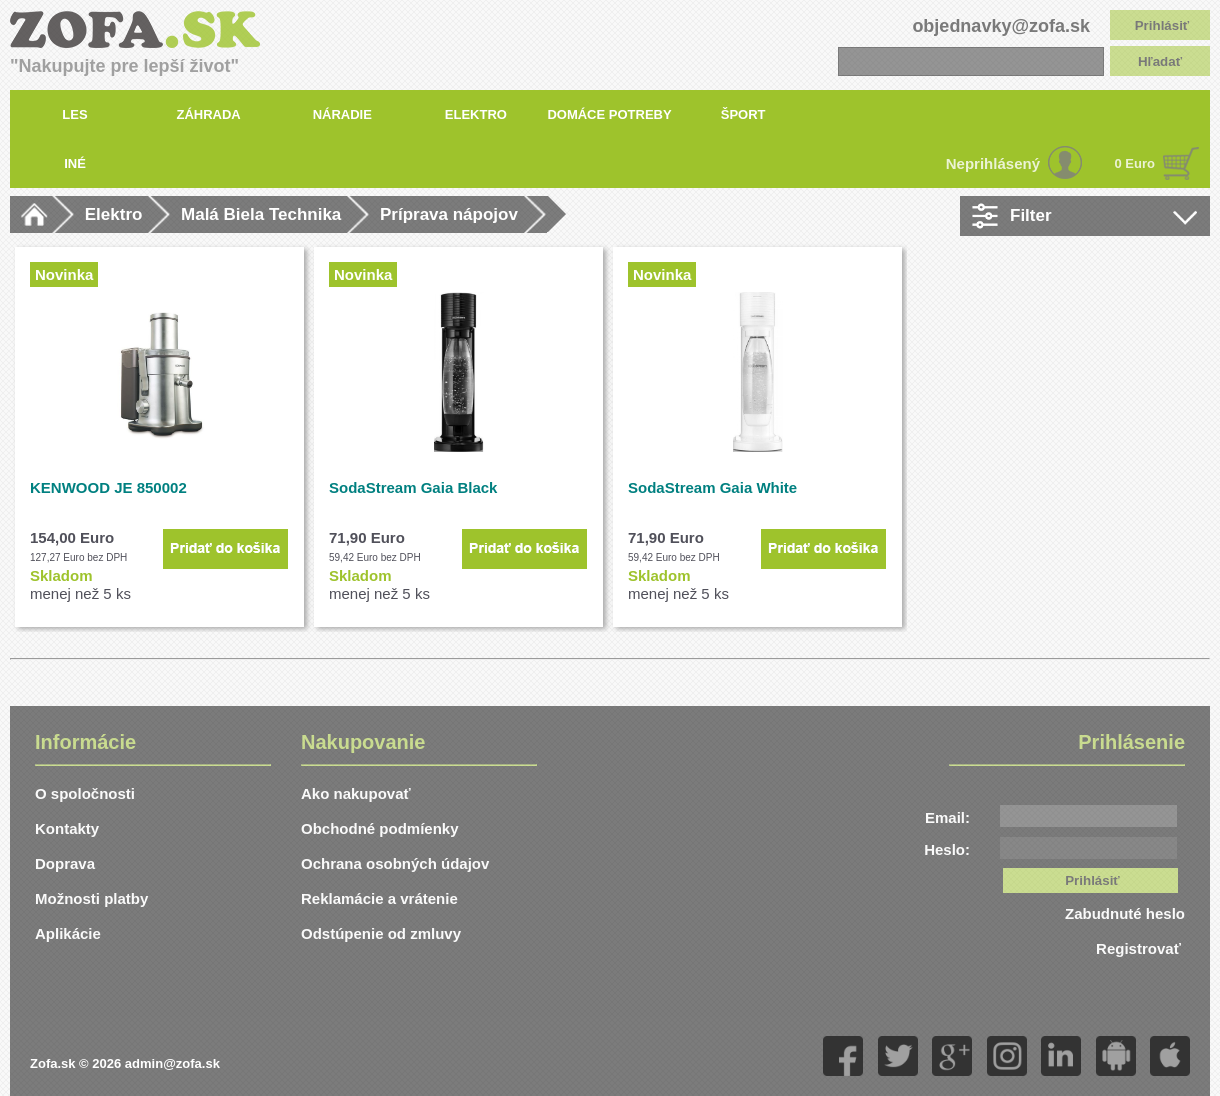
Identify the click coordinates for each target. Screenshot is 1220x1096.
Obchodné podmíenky (380, 828)
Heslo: (947, 849)
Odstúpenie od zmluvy (381, 933)
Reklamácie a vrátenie (379, 898)
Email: (947, 817)
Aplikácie (68, 933)
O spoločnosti (85, 793)
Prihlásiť (1162, 25)
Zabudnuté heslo (1125, 913)
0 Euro (1135, 163)
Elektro (114, 214)
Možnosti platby (91, 898)
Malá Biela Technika (261, 214)
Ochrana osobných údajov (395, 863)
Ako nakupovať (356, 793)
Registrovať (1140, 948)
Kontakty (67, 828)
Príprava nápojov (449, 214)
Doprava (65, 863)
